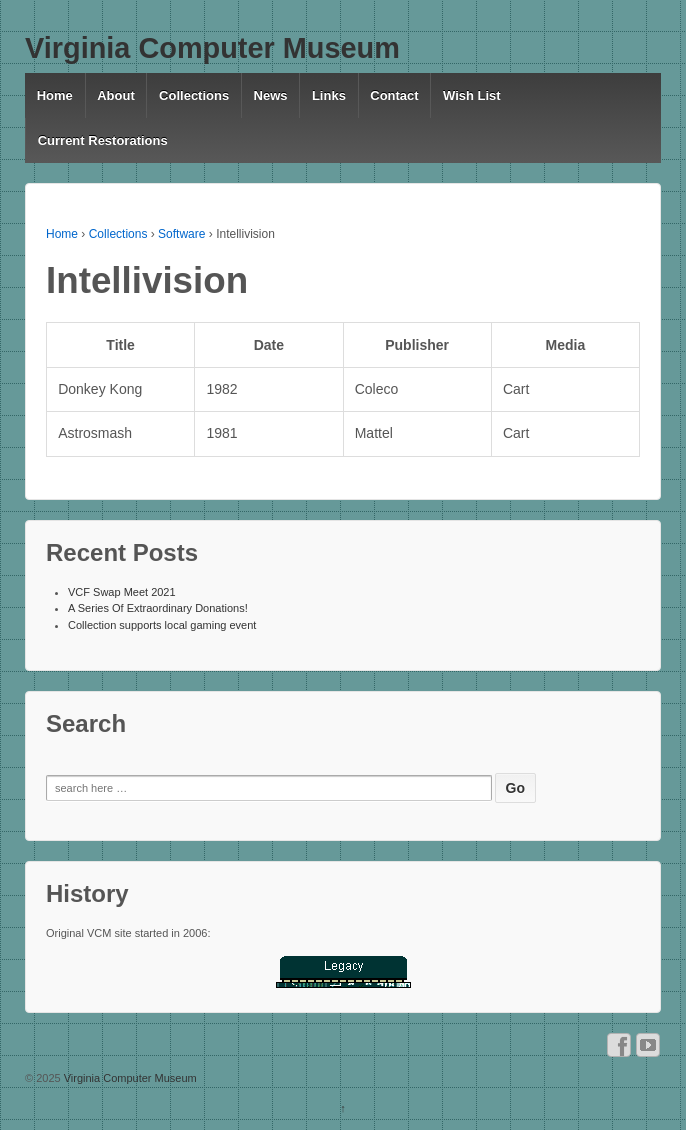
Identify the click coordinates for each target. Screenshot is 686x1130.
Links (329, 95)
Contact (394, 95)
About (116, 95)
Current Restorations (103, 140)
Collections (194, 95)
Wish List (472, 95)
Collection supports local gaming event (162, 625)
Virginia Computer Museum (212, 48)
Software (181, 234)
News (271, 95)
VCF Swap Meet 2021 (122, 592)
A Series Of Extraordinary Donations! (158, 608)
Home (55, 95)
